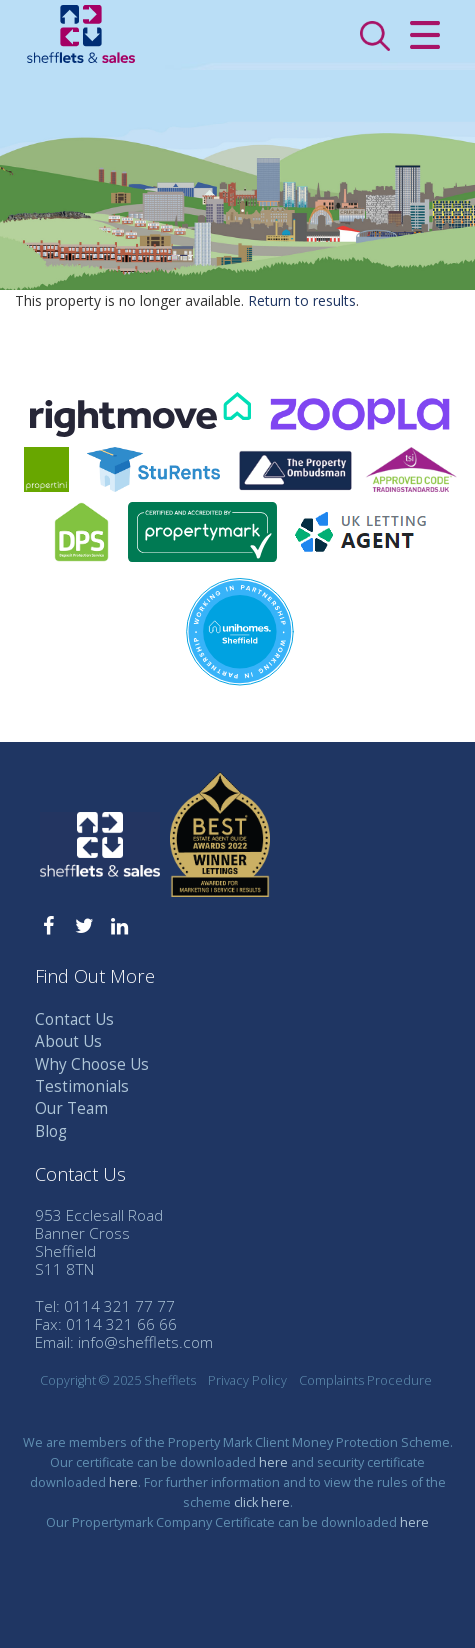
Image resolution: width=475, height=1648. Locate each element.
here (273, 1462)
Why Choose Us (92, 1064)
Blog (51, 1131)
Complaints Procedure (365, 1380)
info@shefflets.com (145, 1342)
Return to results (302, 300)
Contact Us (74, 1019)
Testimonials (82, 1086)
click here (262, 1502)
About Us (68, 1041)
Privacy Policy (247, 1380)
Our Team (71, 1108)
